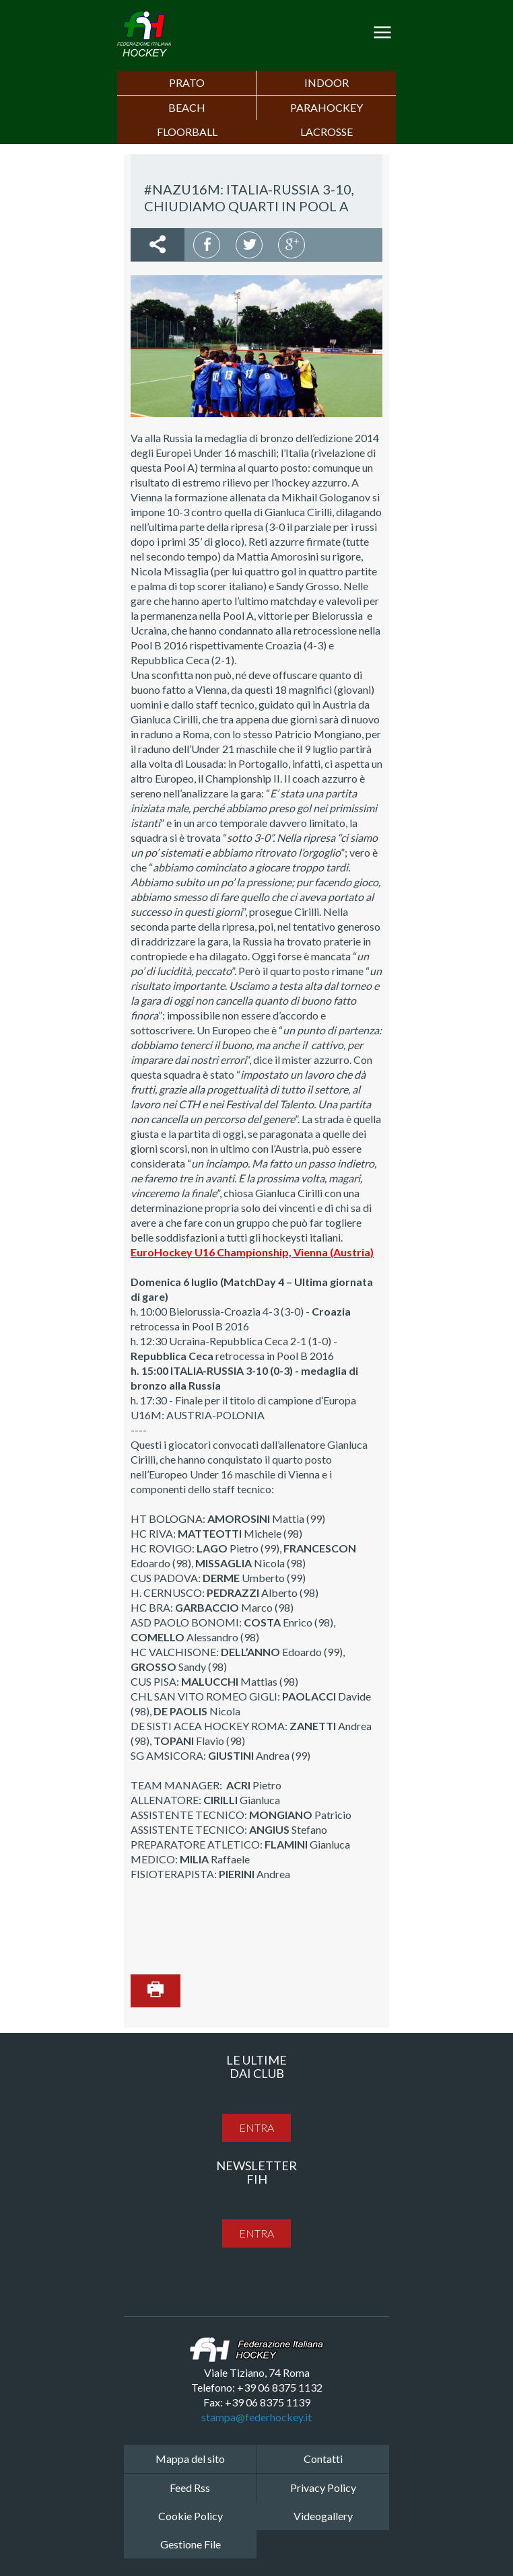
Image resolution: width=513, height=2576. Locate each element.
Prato (187, 82)
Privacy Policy (323, 2487)
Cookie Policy (190, 2515)
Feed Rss (190, 2487)
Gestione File (190, 2544)
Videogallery (323, 2515)
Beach (186, 107)
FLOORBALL (187, 131)
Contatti (323, 2458)
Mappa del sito (190, 2458)
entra (256, 2127)
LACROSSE (326, 131)
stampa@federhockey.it (256, 2416)
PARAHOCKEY (326, 107)
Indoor (326, 82)
